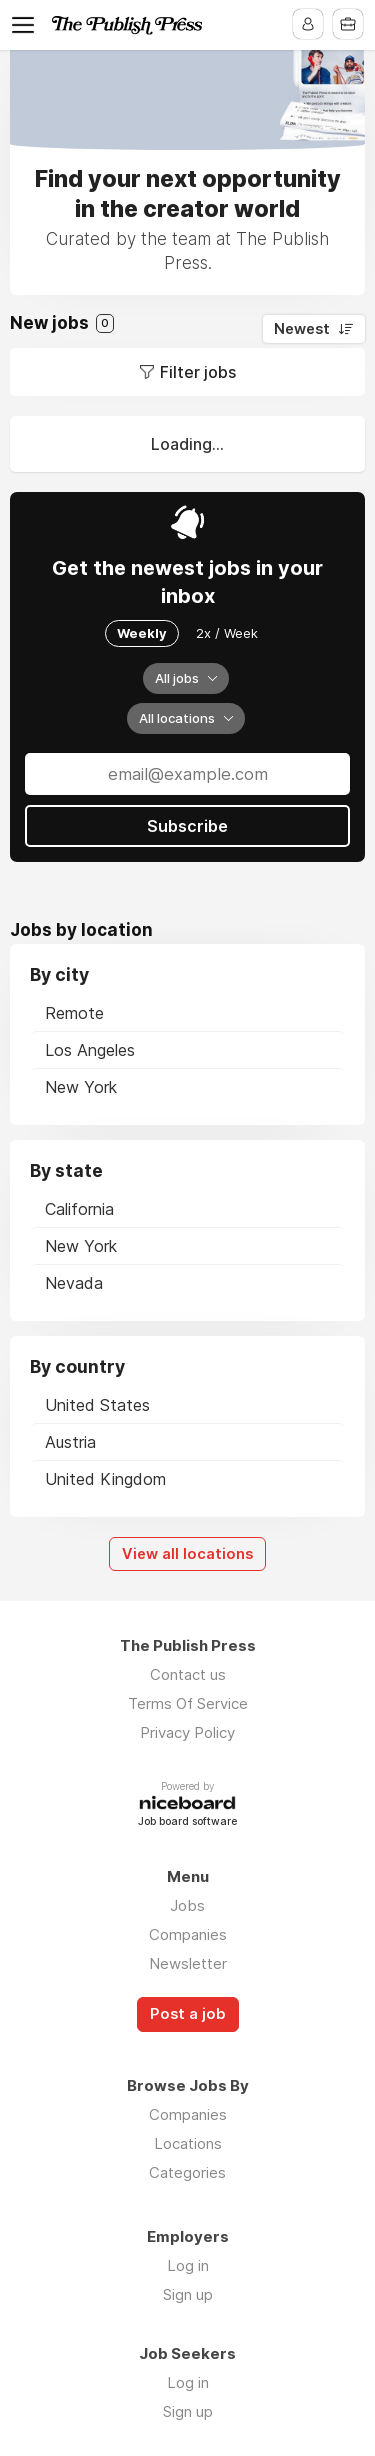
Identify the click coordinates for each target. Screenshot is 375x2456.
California (79, 1209)
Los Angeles (90, 1050)
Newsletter (188, 1963)
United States (97, 1405)
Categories (187, 2172)
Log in (188, 2265)
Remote (74, 1013)
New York (81, 1087)
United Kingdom (105, 1479)
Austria (70, 1442)
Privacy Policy (187, 1732)
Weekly (142, 633)
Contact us (188, 1674)
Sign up (188, 2294)
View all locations (187, 1554)
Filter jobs (198, 372)
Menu (27, 25)
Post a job (188, 2014)
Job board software (187, 1822)
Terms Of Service (188, 1703)
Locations (188, 2143)
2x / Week (227, 633)
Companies (188, 1934)
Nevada (74, 1283)
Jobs (187, 1905)
